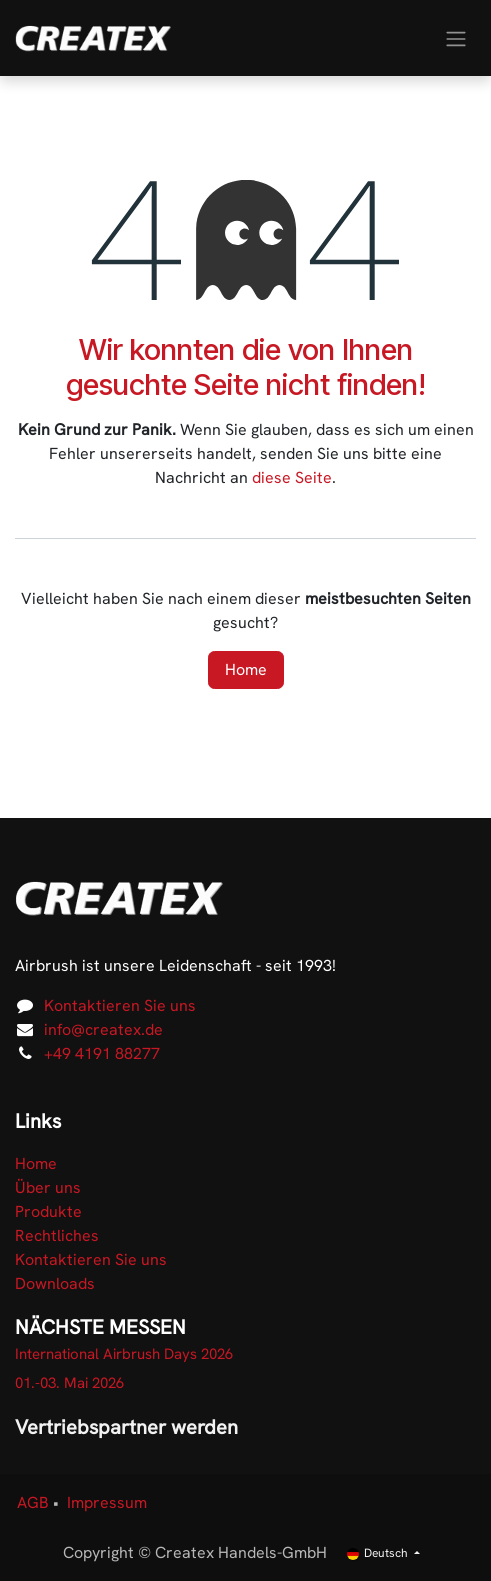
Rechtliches (57, 1235)
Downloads (55, 1283)
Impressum (107, 1502)
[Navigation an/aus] (456, 37)
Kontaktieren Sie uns (120, 1005)
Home (246, 669)
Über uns (48, 1187)
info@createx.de (103, 1029)
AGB (33, 1502)
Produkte (48, 1211)
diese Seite (292, 477)
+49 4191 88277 (102, 1053)
